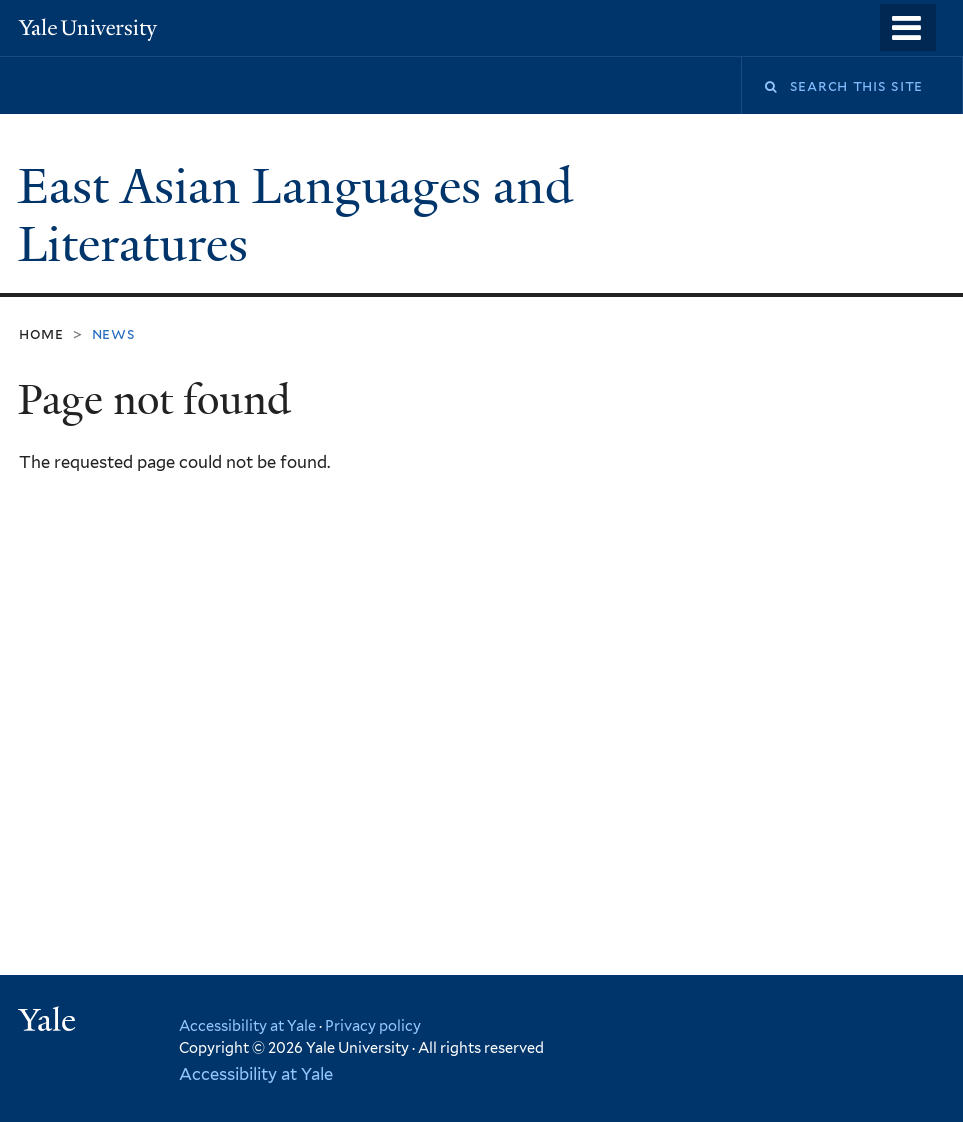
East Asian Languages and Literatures (295, 216)
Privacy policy (373, 1025)
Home (41, 333)
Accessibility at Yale (247, 1025)
